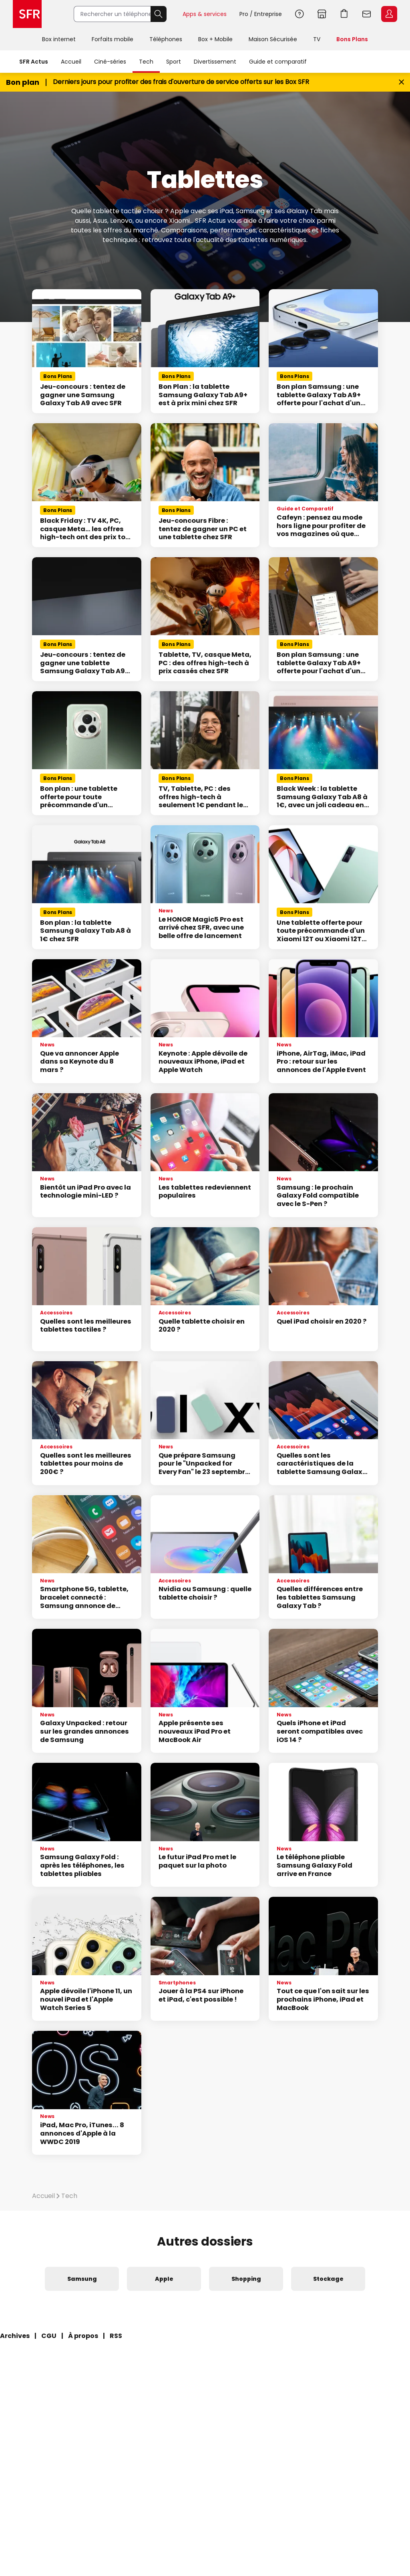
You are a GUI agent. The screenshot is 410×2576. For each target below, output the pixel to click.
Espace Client (389, 14)
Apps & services (205, 14)
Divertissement (215, 62)
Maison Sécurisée (273, 39)
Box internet (59, 39)
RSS (116, 2335)
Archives (15, 2335)
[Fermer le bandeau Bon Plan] (401, 82)
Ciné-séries (110, 62)
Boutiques (322, 14)
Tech (146, 62)
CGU (48, 2335)
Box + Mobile (215, 39)
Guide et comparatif (278, 62)
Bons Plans (352, 39)
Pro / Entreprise (260, 14)
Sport (173, 62)
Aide (299, 14)
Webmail (367, 14)
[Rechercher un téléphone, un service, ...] (112, 14)
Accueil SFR (27, 14)
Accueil (71, 62)
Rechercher (159, 14)
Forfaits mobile (112, 39)
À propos (83, 2335)
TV (316, 39)
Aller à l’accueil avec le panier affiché (344, 14)
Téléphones (165, 39)
